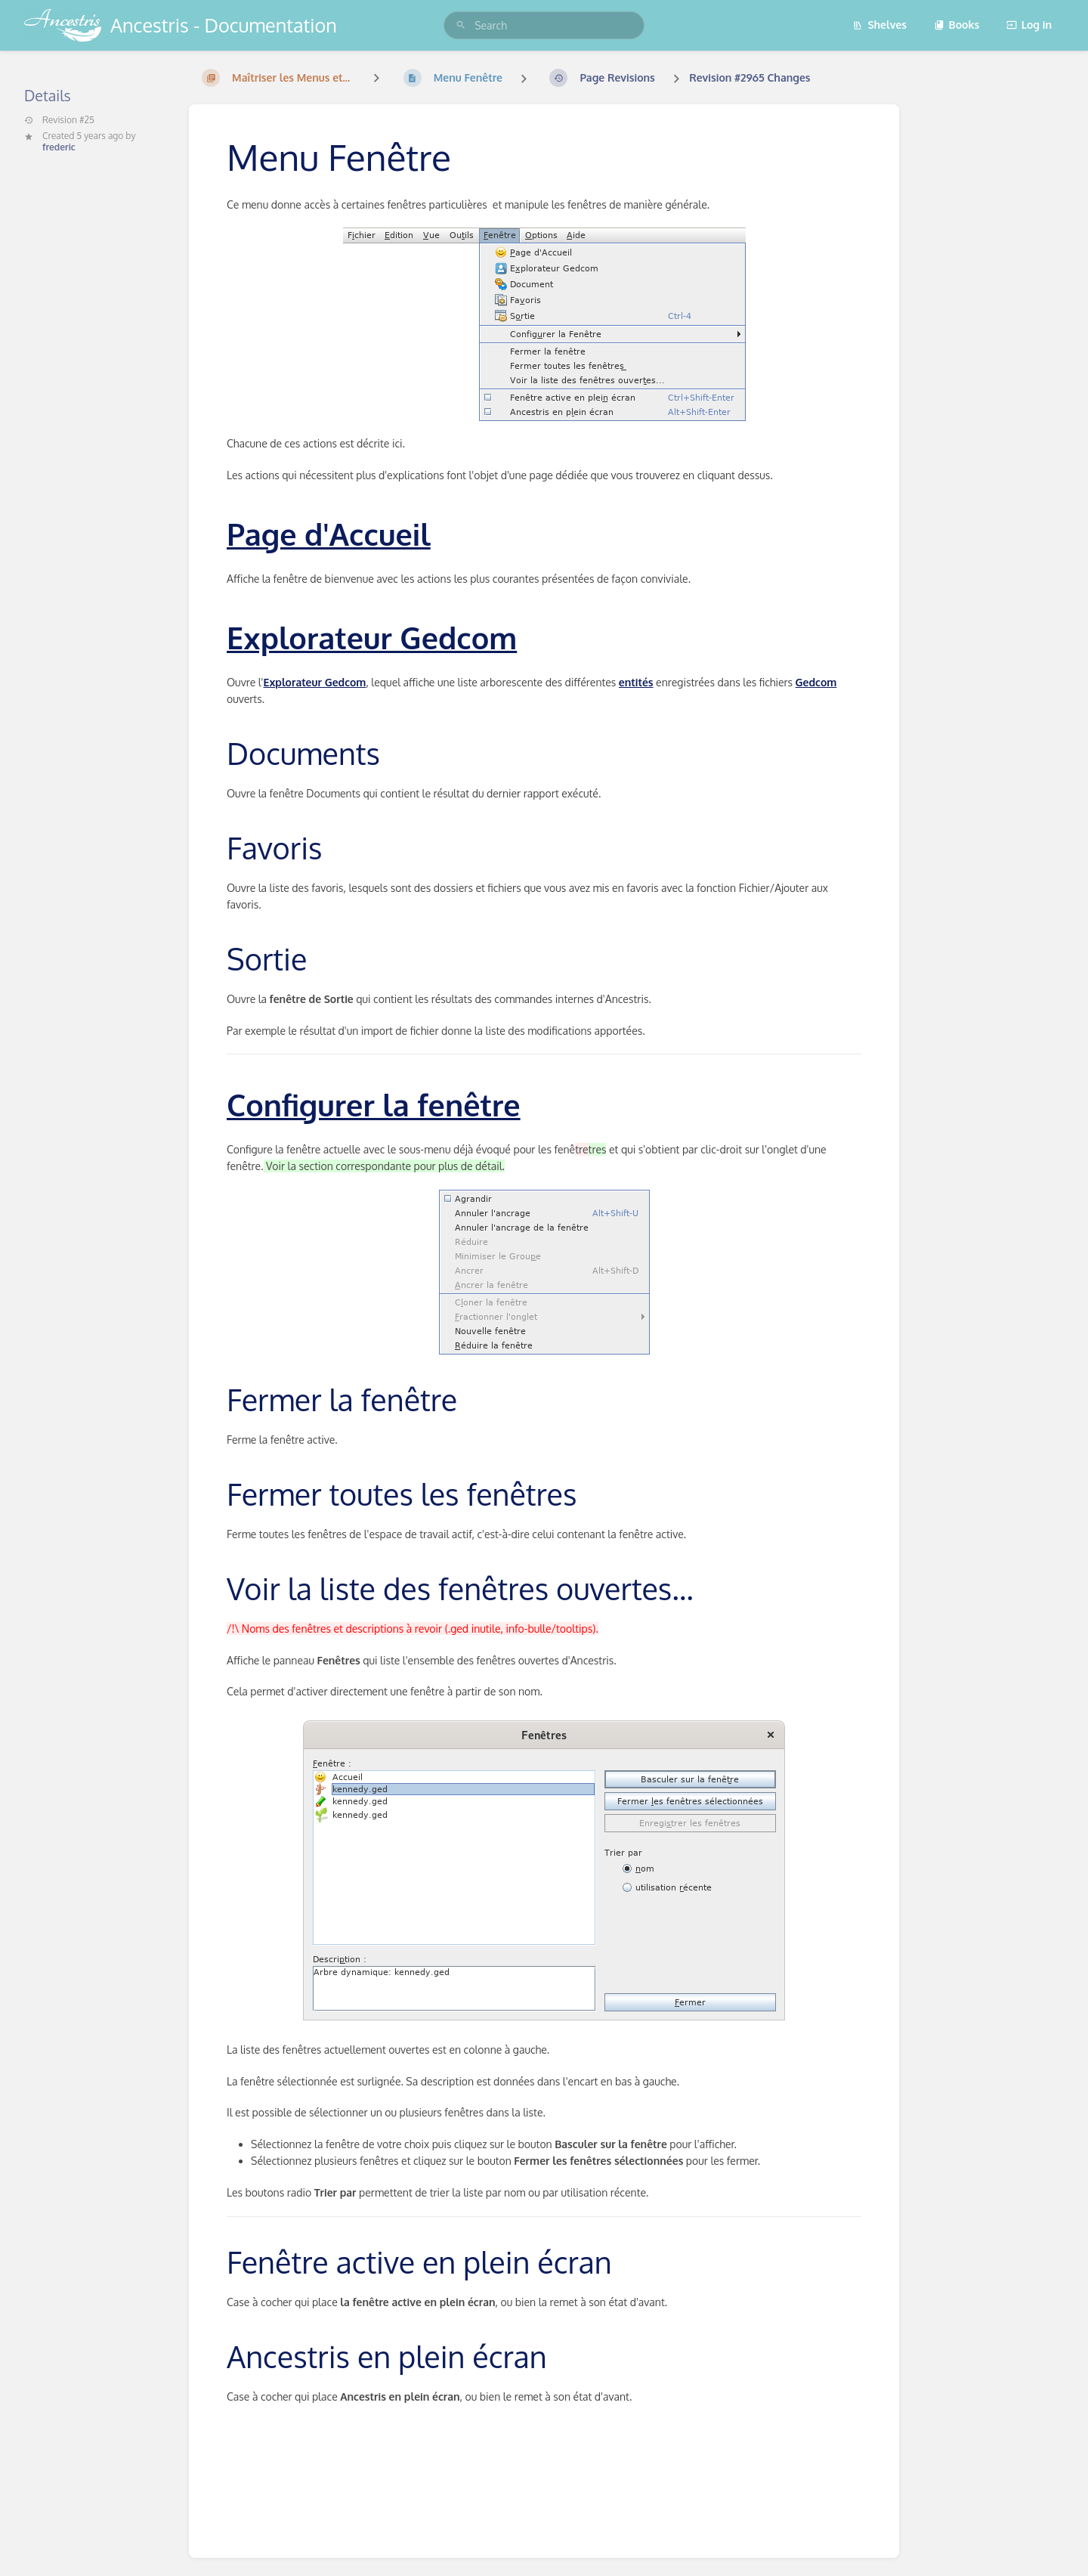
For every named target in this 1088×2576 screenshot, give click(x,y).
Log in (1029, 24)
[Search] (461, 25)
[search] (544, 25)
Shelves (879, 24)
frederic (59, 147)
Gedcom (816, 682)
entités (636, 682)
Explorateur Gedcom (315, 682)
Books (957, 24)
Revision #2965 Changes (749, 77)
